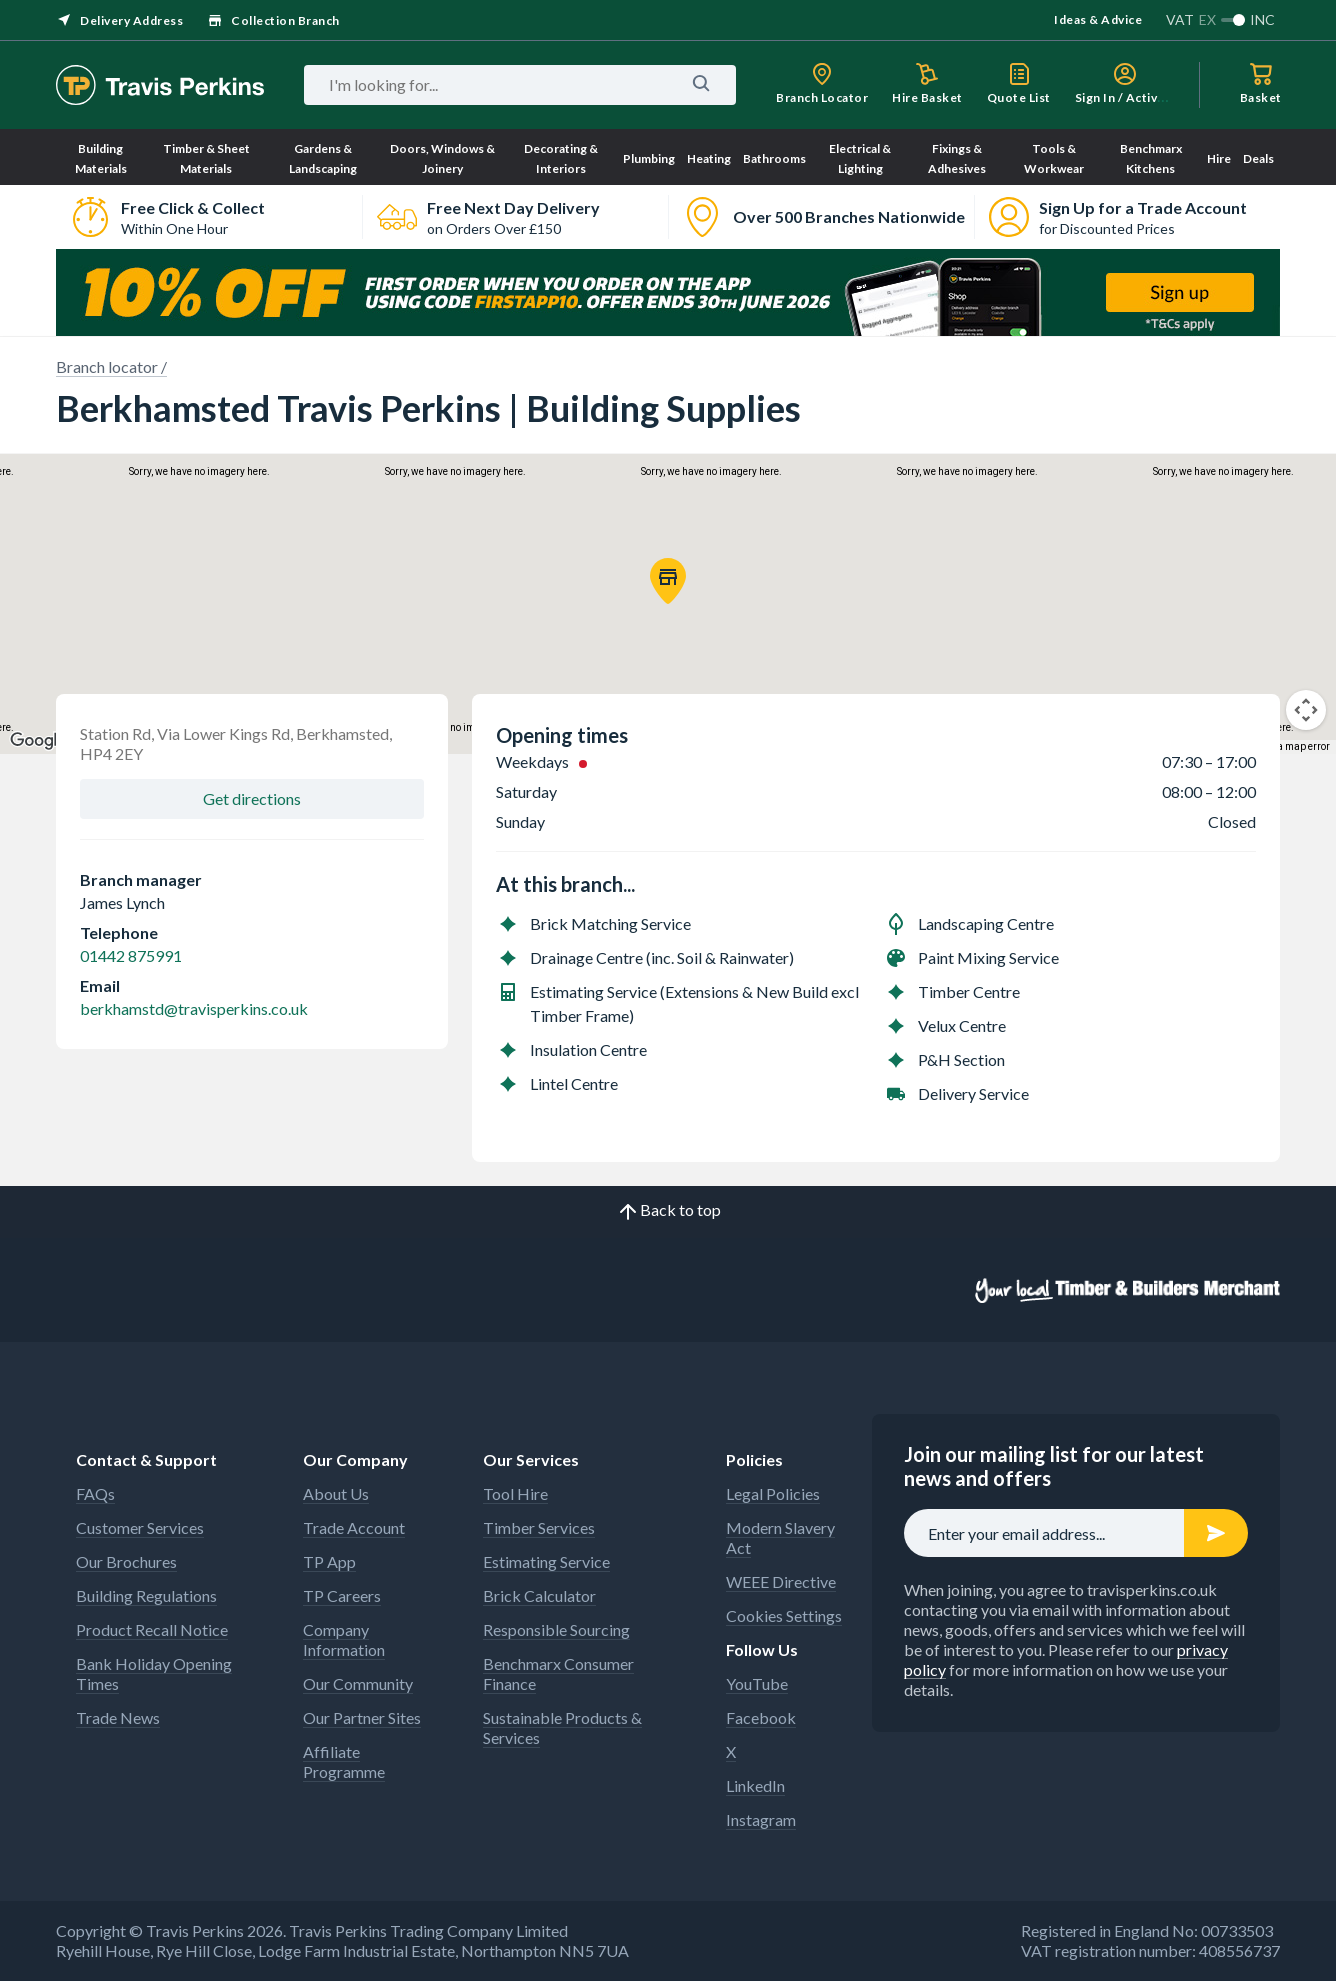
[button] (668, 581)
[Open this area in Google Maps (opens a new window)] (38, 741)
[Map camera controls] (1306, 710)
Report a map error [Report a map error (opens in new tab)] (1288, 746)
